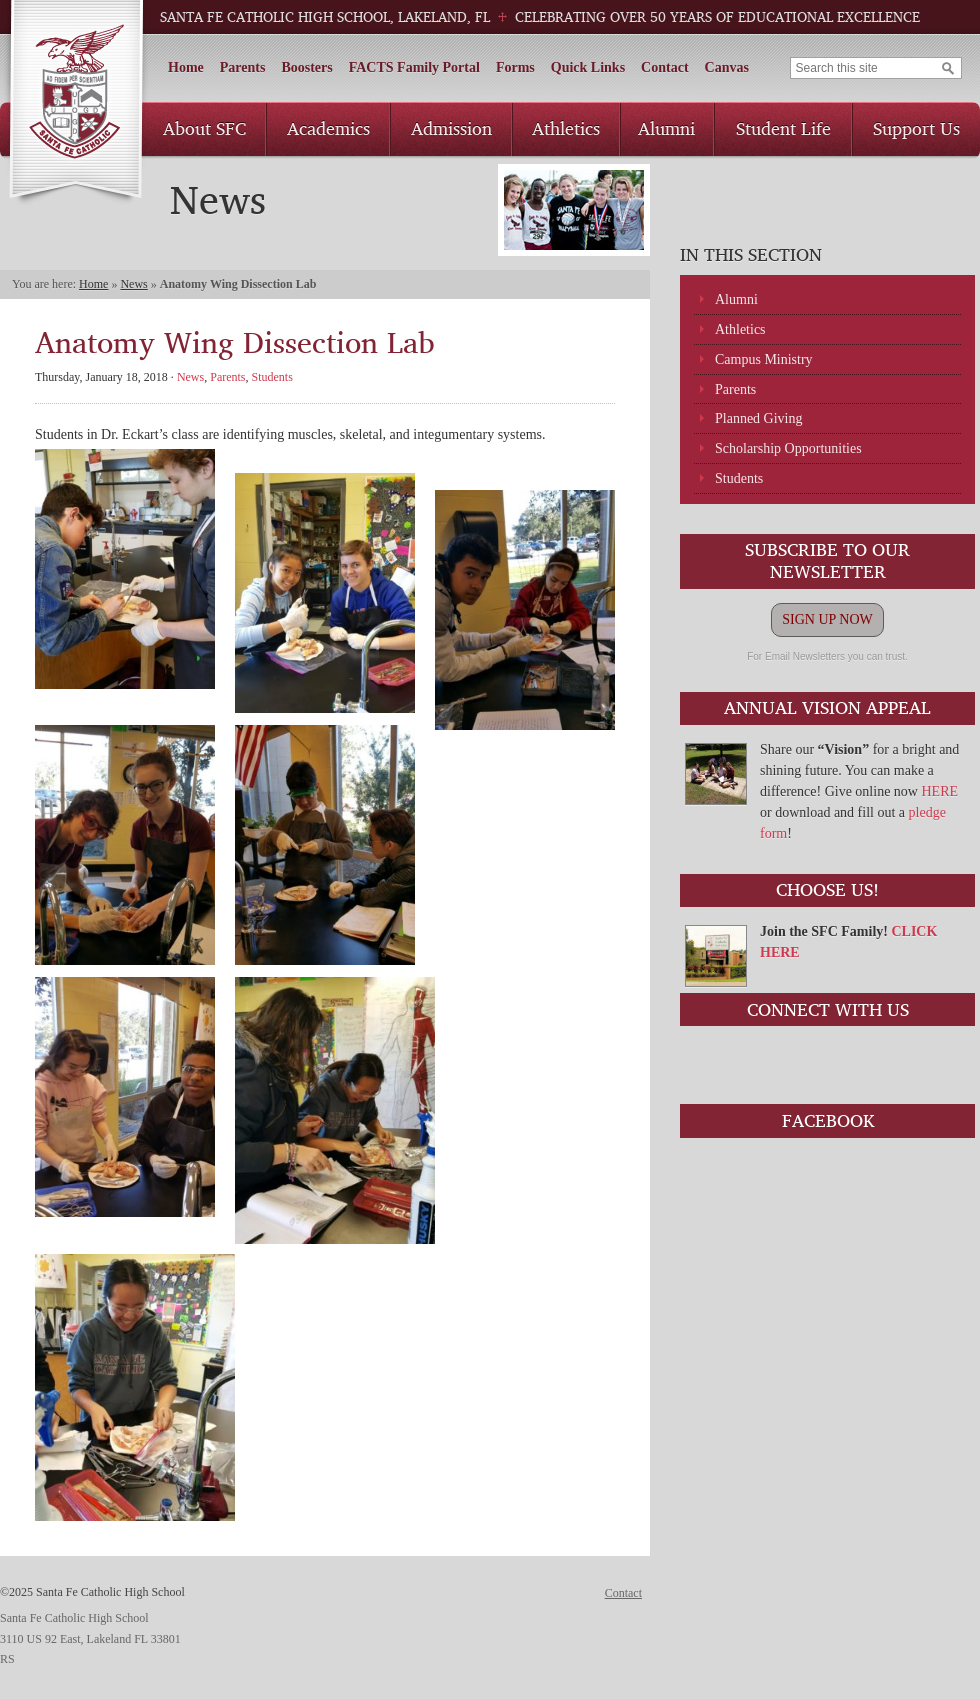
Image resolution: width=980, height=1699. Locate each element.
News (133, 284)
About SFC (204, 128)
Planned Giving (759, 418)
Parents (243, 67)
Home (186, 67)
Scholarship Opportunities (788, 448)
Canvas (727, 67)
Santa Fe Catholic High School (75, 103)
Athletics (566, 128)
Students (739, 478)
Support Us (916, 128)
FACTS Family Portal (414, 67)
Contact (664, 67)
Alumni (666, 128)
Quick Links (588, 67)
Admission (451, 128)
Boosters (306, 67)
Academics (328, 128)
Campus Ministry (764, 359)
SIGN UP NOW (827, 619)
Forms (515, 67)
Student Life (783, 128)
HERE (939, 791)
